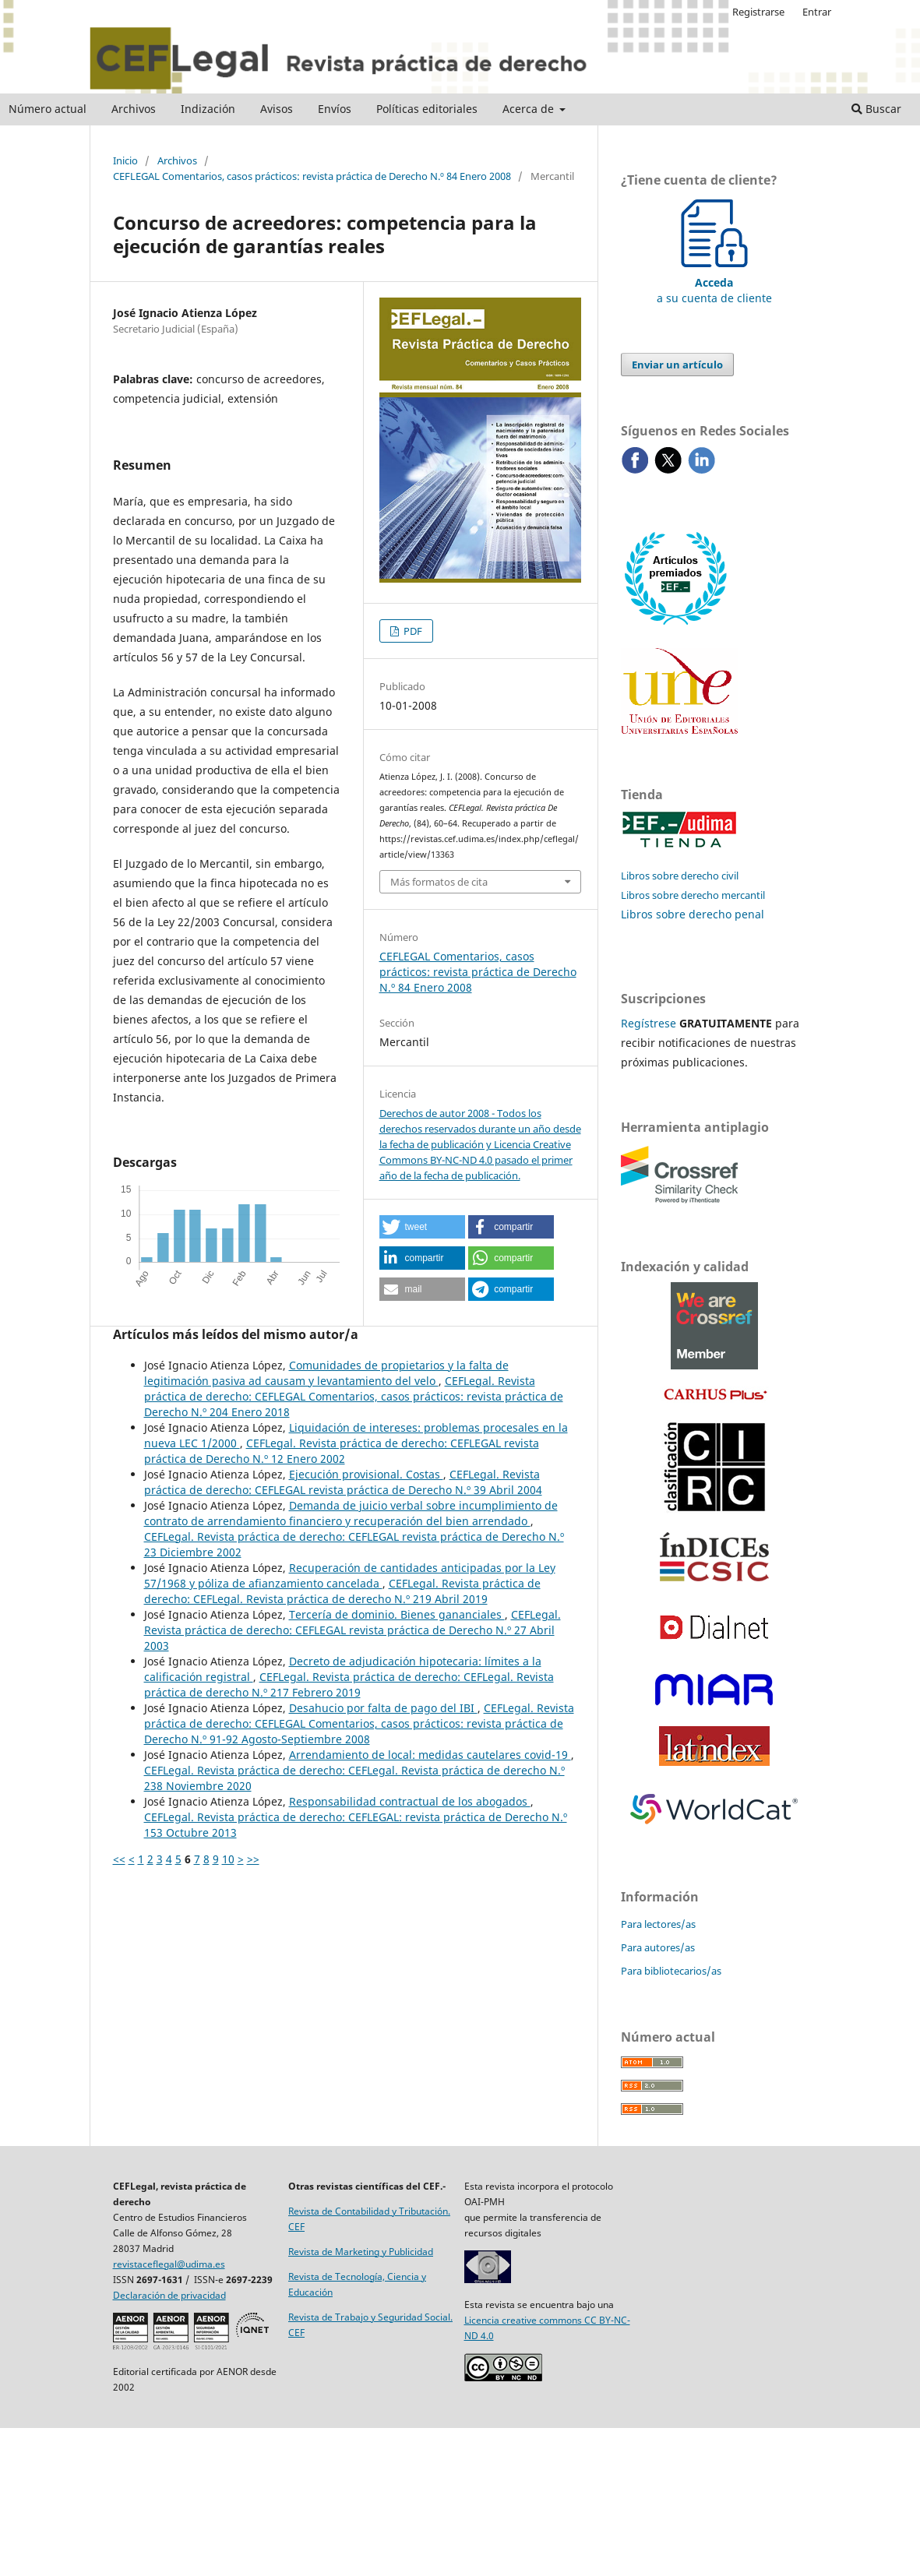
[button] (422, 1227)
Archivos (133, 108)
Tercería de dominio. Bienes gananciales (397, 1614)
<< (119, 1859)
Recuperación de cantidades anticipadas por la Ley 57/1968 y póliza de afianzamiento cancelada (349, 1575)
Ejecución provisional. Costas (366, 1474)
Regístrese (648, 1023)
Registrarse (758, 12)
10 (228, 1859)
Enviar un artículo (677, 365)
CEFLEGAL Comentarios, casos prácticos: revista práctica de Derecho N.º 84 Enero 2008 (312, 176)
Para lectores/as (658, 1924)
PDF (411, 631)
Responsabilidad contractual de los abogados (409, 1801)
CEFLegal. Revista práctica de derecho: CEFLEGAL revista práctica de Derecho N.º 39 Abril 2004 (343, 1482)
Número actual (47, 108)
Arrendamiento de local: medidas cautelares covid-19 (430, 1754)
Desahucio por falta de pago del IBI (383, 1707)
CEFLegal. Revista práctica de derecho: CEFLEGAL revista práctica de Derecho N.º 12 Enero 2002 (341, 1451)
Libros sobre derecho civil (679, 876)
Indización (208, 108)
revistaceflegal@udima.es (169, 2264)
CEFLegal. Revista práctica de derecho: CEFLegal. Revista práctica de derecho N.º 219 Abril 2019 (342, 1591)
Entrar (816, 12)
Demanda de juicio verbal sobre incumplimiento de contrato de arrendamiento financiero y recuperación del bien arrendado (351, 1513)
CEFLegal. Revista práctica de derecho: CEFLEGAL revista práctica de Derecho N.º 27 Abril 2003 (352, 1630)
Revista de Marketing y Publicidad (360, 2251)
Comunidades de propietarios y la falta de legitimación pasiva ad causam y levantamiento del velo (326, 1373)
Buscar (876, 108)
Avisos (276, 108)
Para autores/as (658, 1947)
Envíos (334, 108)
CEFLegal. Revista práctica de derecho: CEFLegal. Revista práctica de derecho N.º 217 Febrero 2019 (349, 1684)
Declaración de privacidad (169, 2295)
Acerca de (529, 108)
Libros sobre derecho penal (692, 914)
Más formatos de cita (439, 882)
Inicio (125, 160)
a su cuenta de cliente (714, 282)
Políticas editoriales (427, 108)
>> (253, 1859)
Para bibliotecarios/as (671, 1971)
